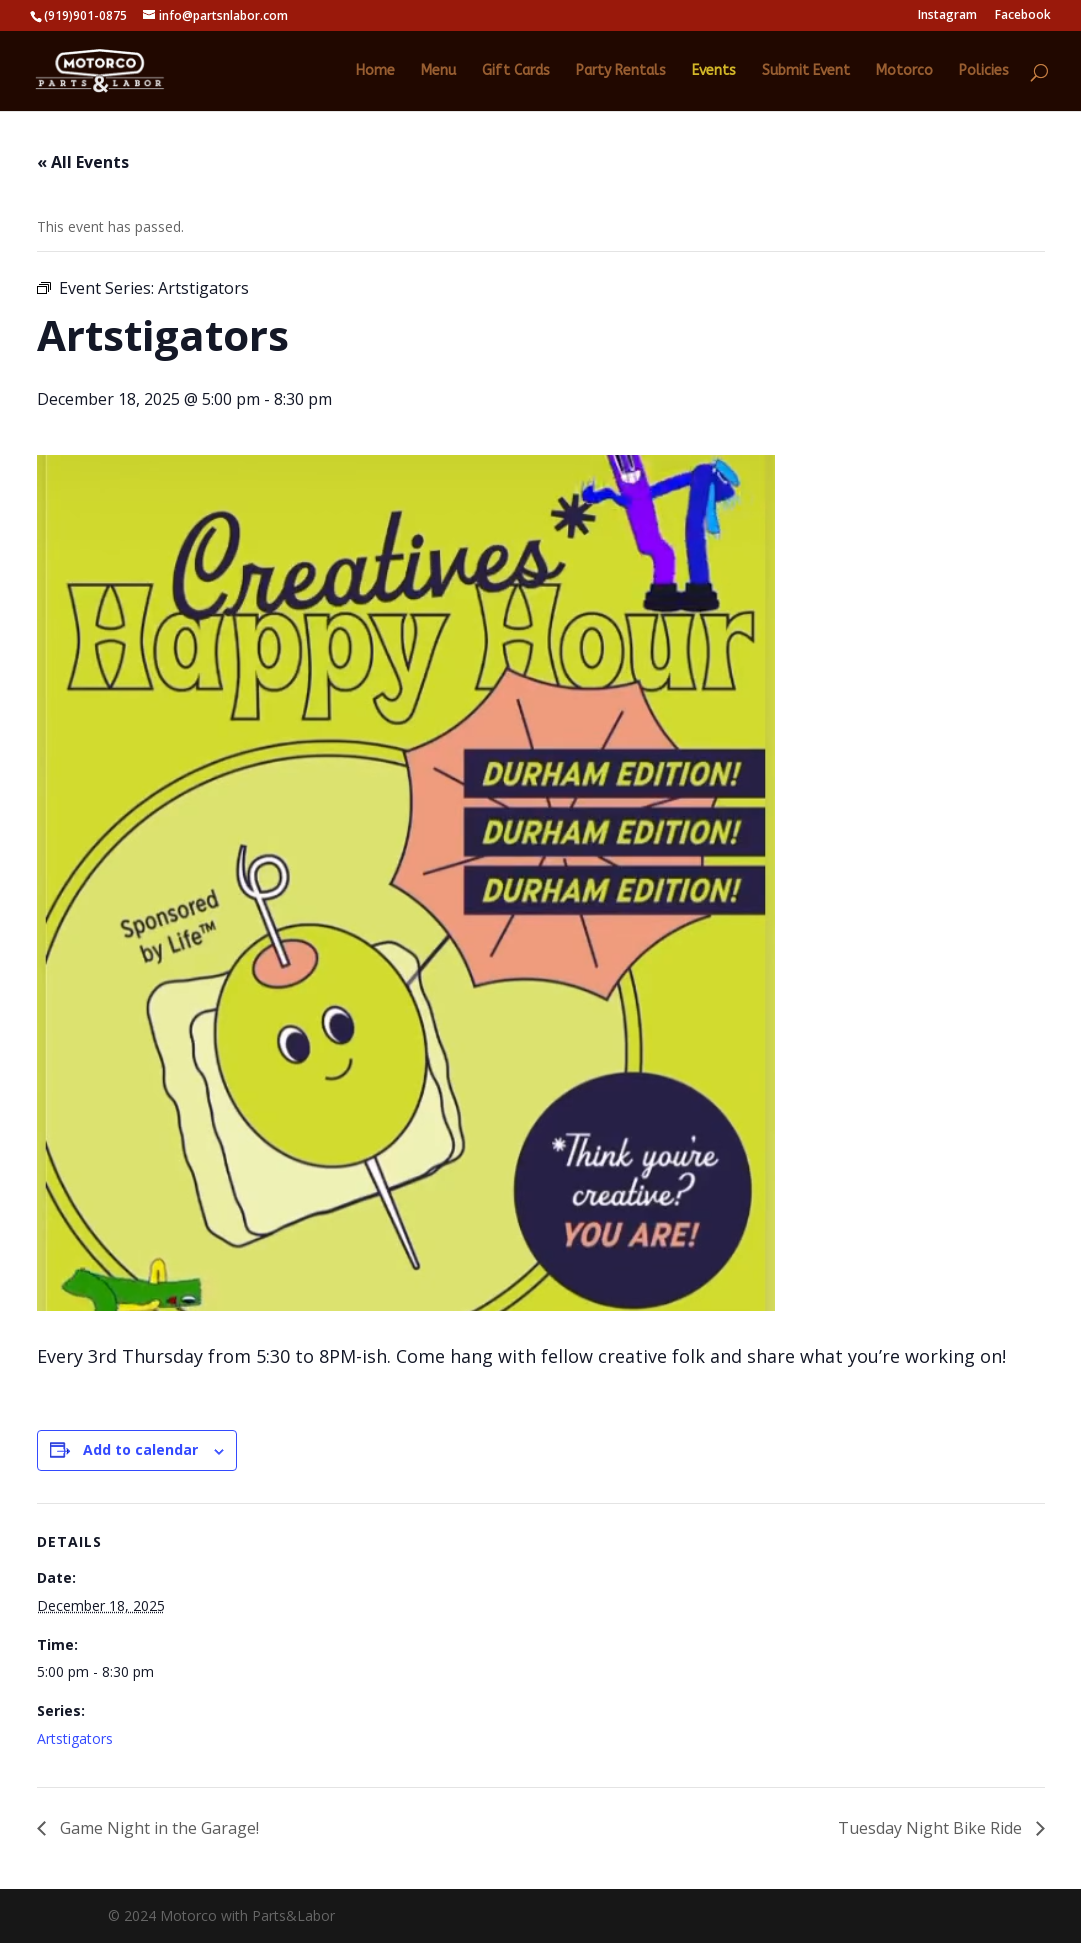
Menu (438, 71)
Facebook (1023, 16)
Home (375, 71)
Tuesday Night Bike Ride (932, 1828)
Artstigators (75, 1738)
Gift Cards (516, 71)
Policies (984, 71)
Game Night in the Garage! (157, 1828)
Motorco (904, 71)
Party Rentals (621, 71)
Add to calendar (140, 1449)
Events (714, 71)
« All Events (83, 162)
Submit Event (806, 71)
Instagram (947, 16)
